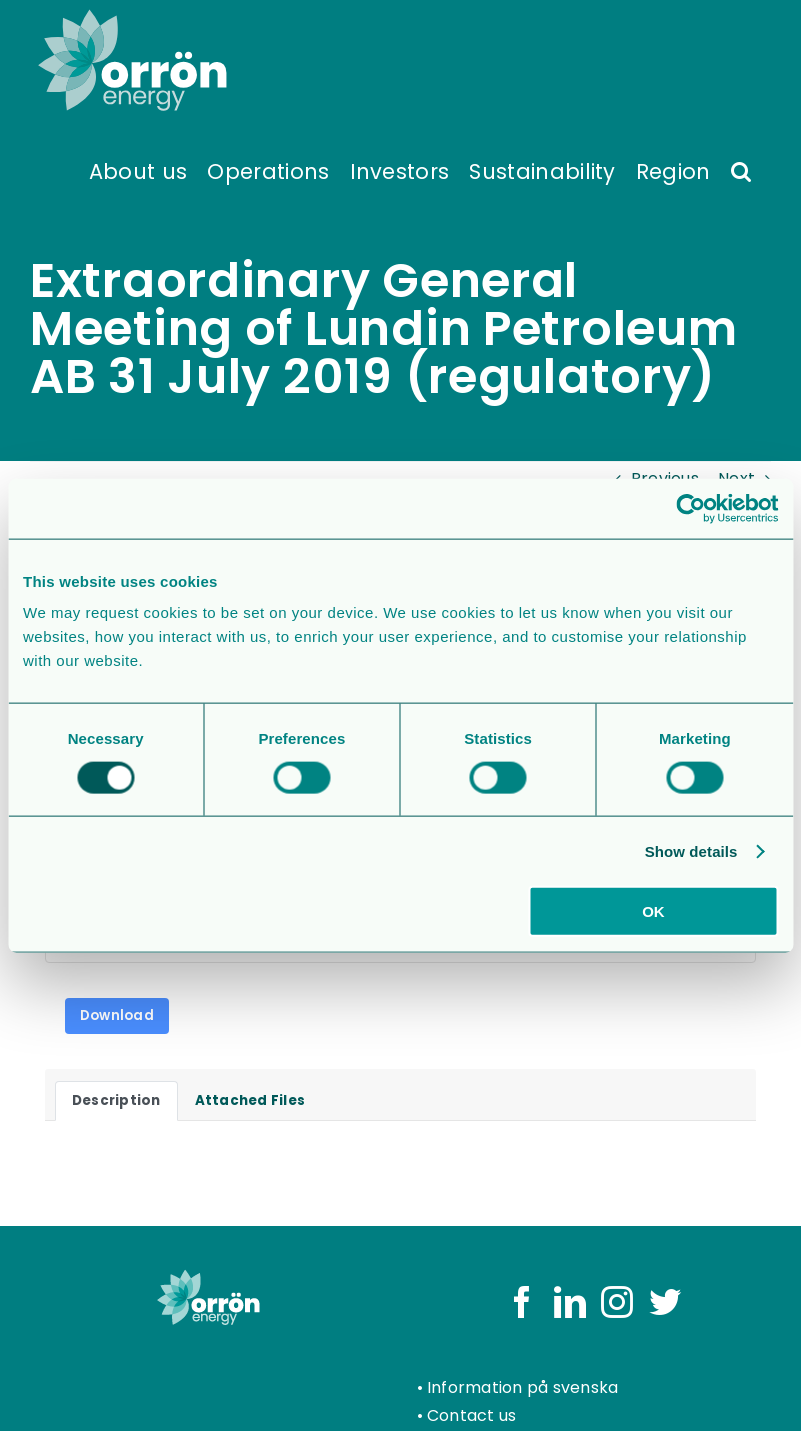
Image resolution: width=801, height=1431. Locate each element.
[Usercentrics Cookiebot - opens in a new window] (690, 508)
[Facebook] (522, 1302)
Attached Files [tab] (250, 1100)
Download (117, 1015)
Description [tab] (116, 1100)
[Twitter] (665, 1302)
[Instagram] (617, 1302)
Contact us (471, 1415)
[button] (741, 170)
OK (653, 911)
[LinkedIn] (570, 1302)
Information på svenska (522, 1387)
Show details (691, 850)
